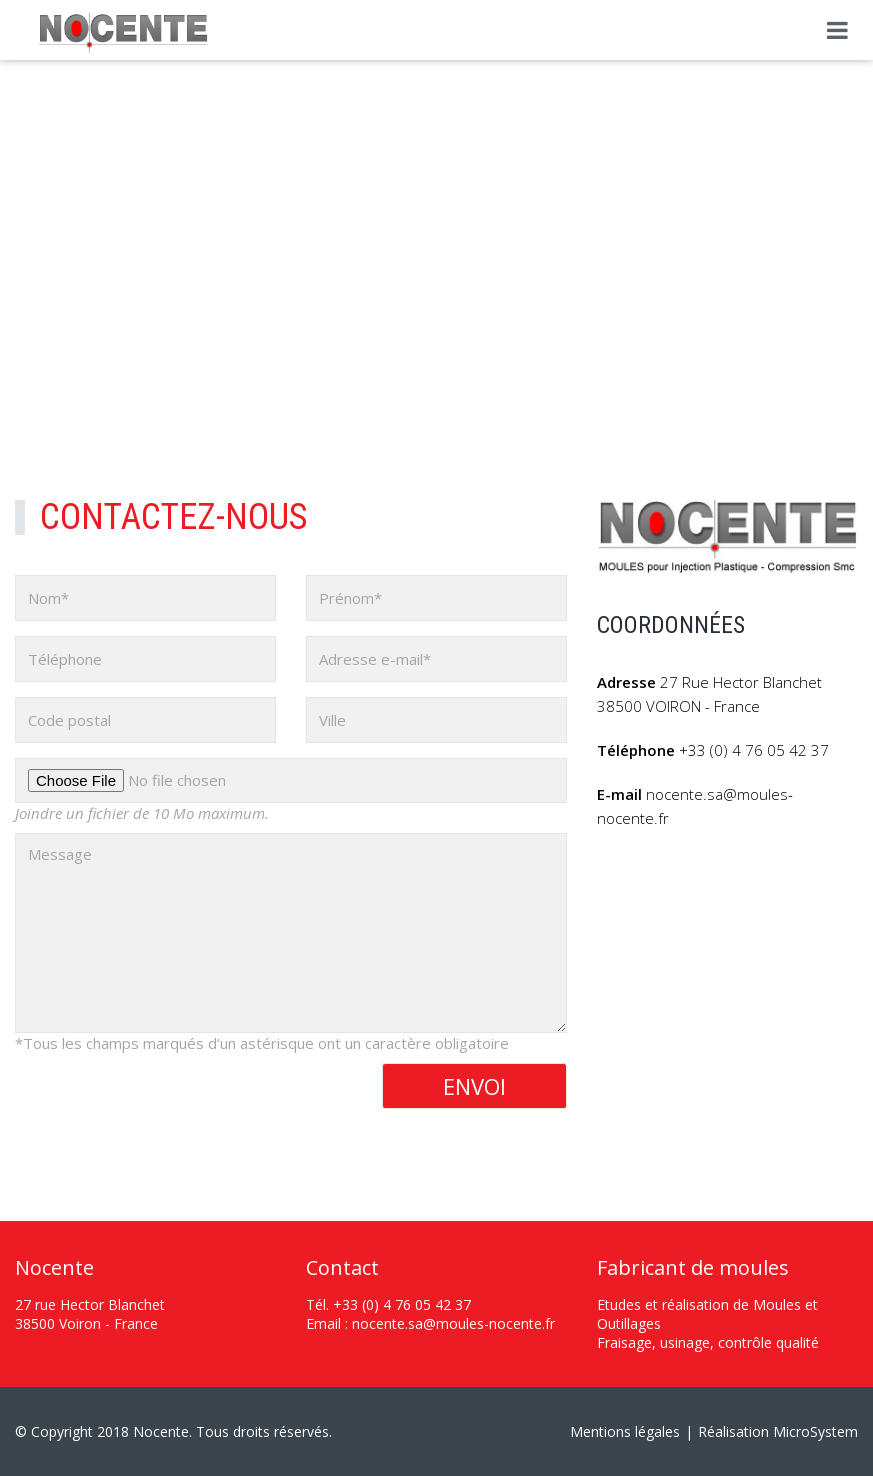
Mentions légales (625, 1431)
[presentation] (167, 1102)
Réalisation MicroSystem (778, 1431)
